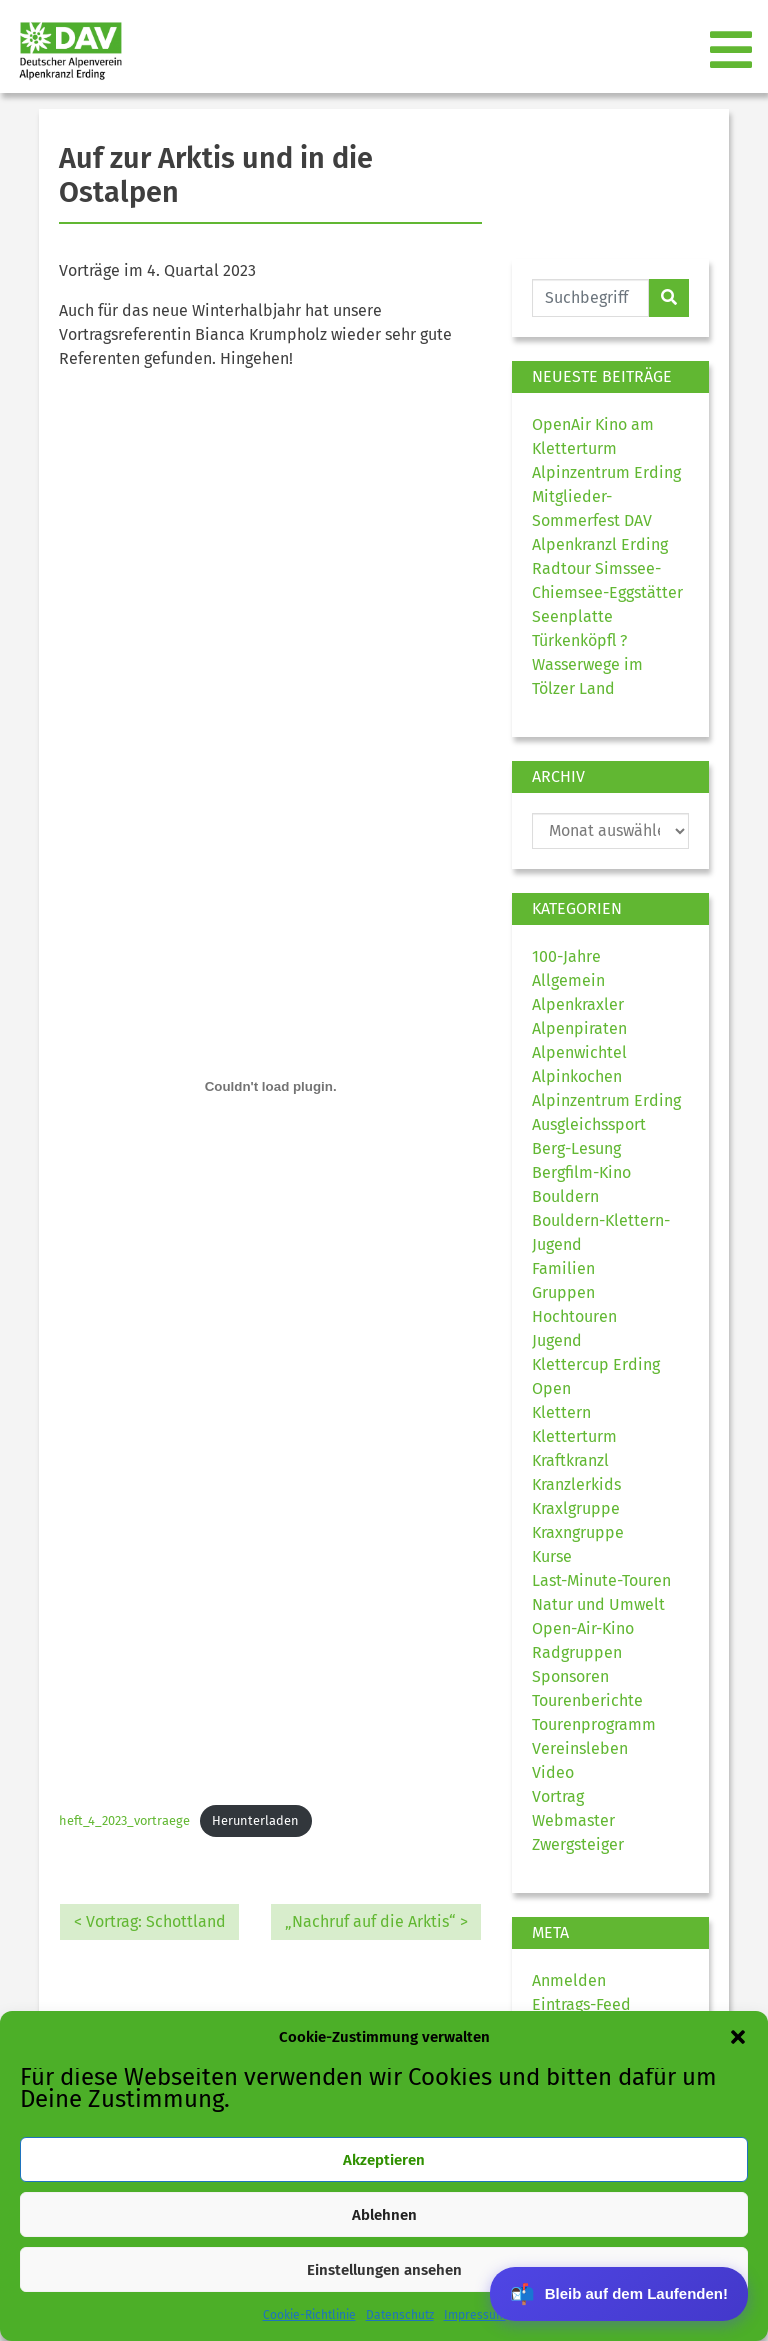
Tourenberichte (587, 1700)
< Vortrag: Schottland (150, 1921)
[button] (738, 2037)
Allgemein (568, 980)
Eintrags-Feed (581, 2004)
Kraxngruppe (578, 1532)
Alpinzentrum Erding (606, 1100)
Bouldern (565, 1196)
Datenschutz (400, 2315)
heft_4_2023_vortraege (124, 1820)
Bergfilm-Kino (581, 1172)
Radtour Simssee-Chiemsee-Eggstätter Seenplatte (607, 592)
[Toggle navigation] (733, 51)
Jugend (557, 1340)
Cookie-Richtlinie (309, 2315)
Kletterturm (574, 1436)
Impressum (475, 2315)
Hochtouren (574, 1316)
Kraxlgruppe (576, 1508)
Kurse (552, 1556)
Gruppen (563, 1292)
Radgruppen (577, 1652)
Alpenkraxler (578, 1004)
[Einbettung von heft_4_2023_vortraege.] (270, 1087)
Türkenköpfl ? (579, 640)
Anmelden (569, 1980)
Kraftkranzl (570, 1460)
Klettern (561, 1412)
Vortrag (558, 1796)
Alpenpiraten (579, 1028)
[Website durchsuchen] (590, 298)
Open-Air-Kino (583, 1628)
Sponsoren (570, 1676)
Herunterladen (255, 1820)
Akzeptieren (384, 2160)
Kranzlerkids (576, 1484)
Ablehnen (384, 2215)
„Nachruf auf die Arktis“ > (376, 1921)
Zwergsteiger (578, 1844)
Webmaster (573, 1820)
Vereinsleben (580, 1748)
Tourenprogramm (594, 1724)
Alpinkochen (577, 1076)
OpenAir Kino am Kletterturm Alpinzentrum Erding (606, 448)
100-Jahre (566, 956)
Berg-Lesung (576, 1148)
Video (553, 1772)
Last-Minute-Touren (601, 1580)
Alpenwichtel (579, 1052)
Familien (563, 1268)
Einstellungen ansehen (384, 2270)
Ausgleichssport (589, 1124)
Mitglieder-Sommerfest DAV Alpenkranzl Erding (600, 520)
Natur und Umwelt (598, 1604)
